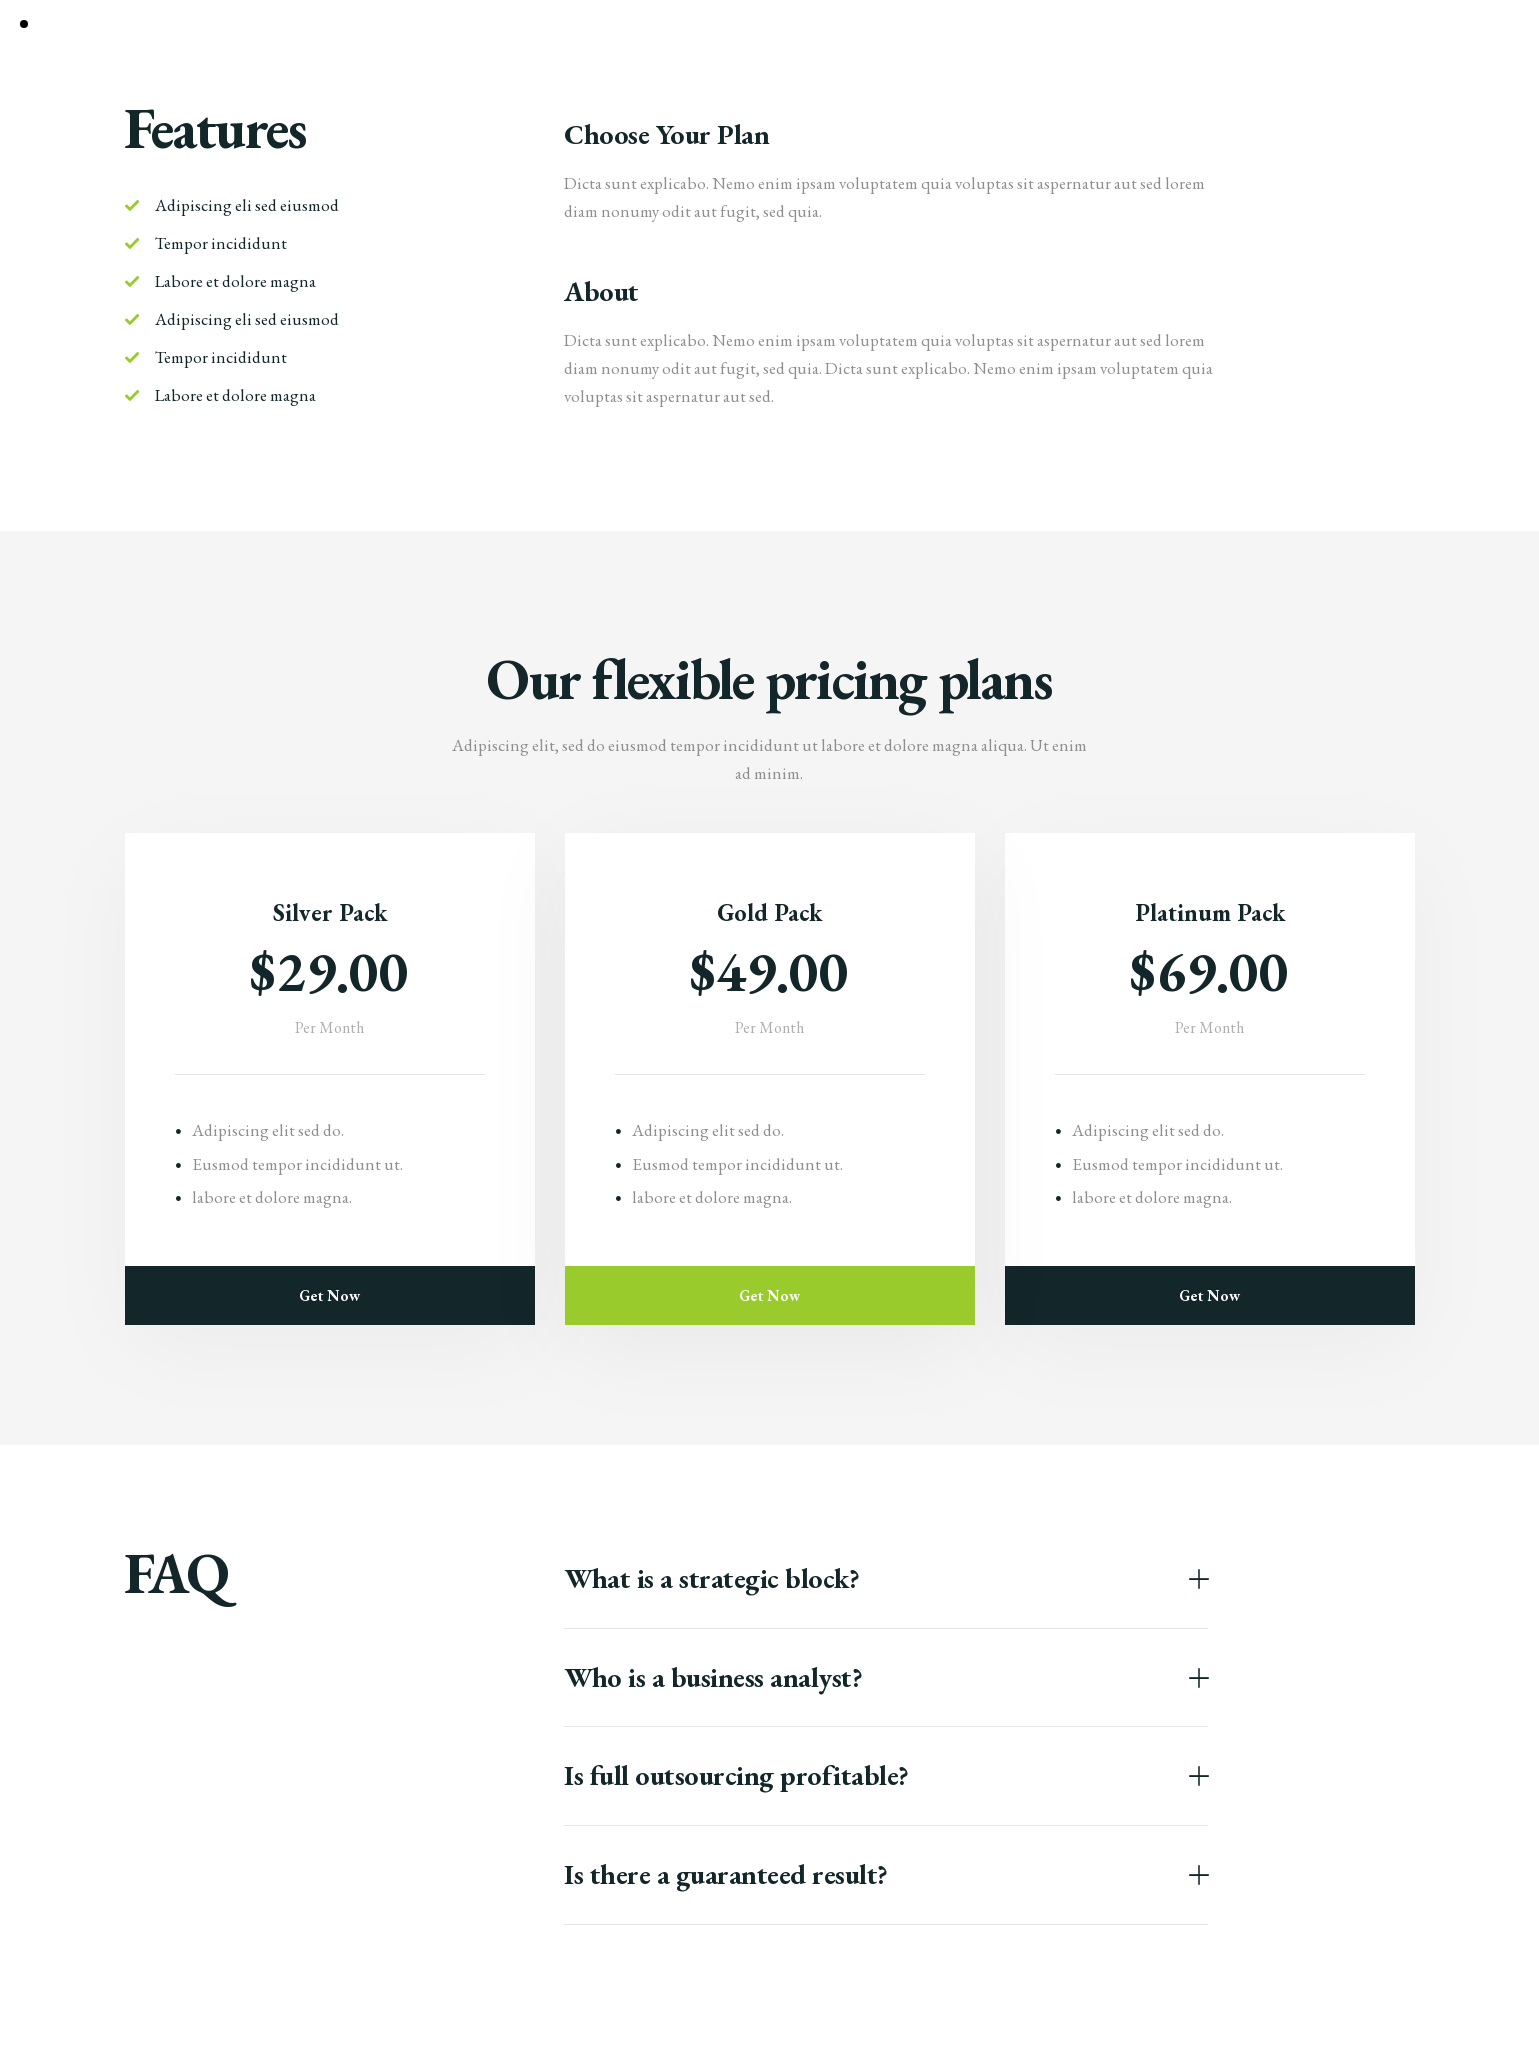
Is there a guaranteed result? (726, 1875)
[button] (886, 1579)
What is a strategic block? (711, 1579)
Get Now (329, 1295)
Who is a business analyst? (713, 1678)
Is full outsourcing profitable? (736, 1776)
